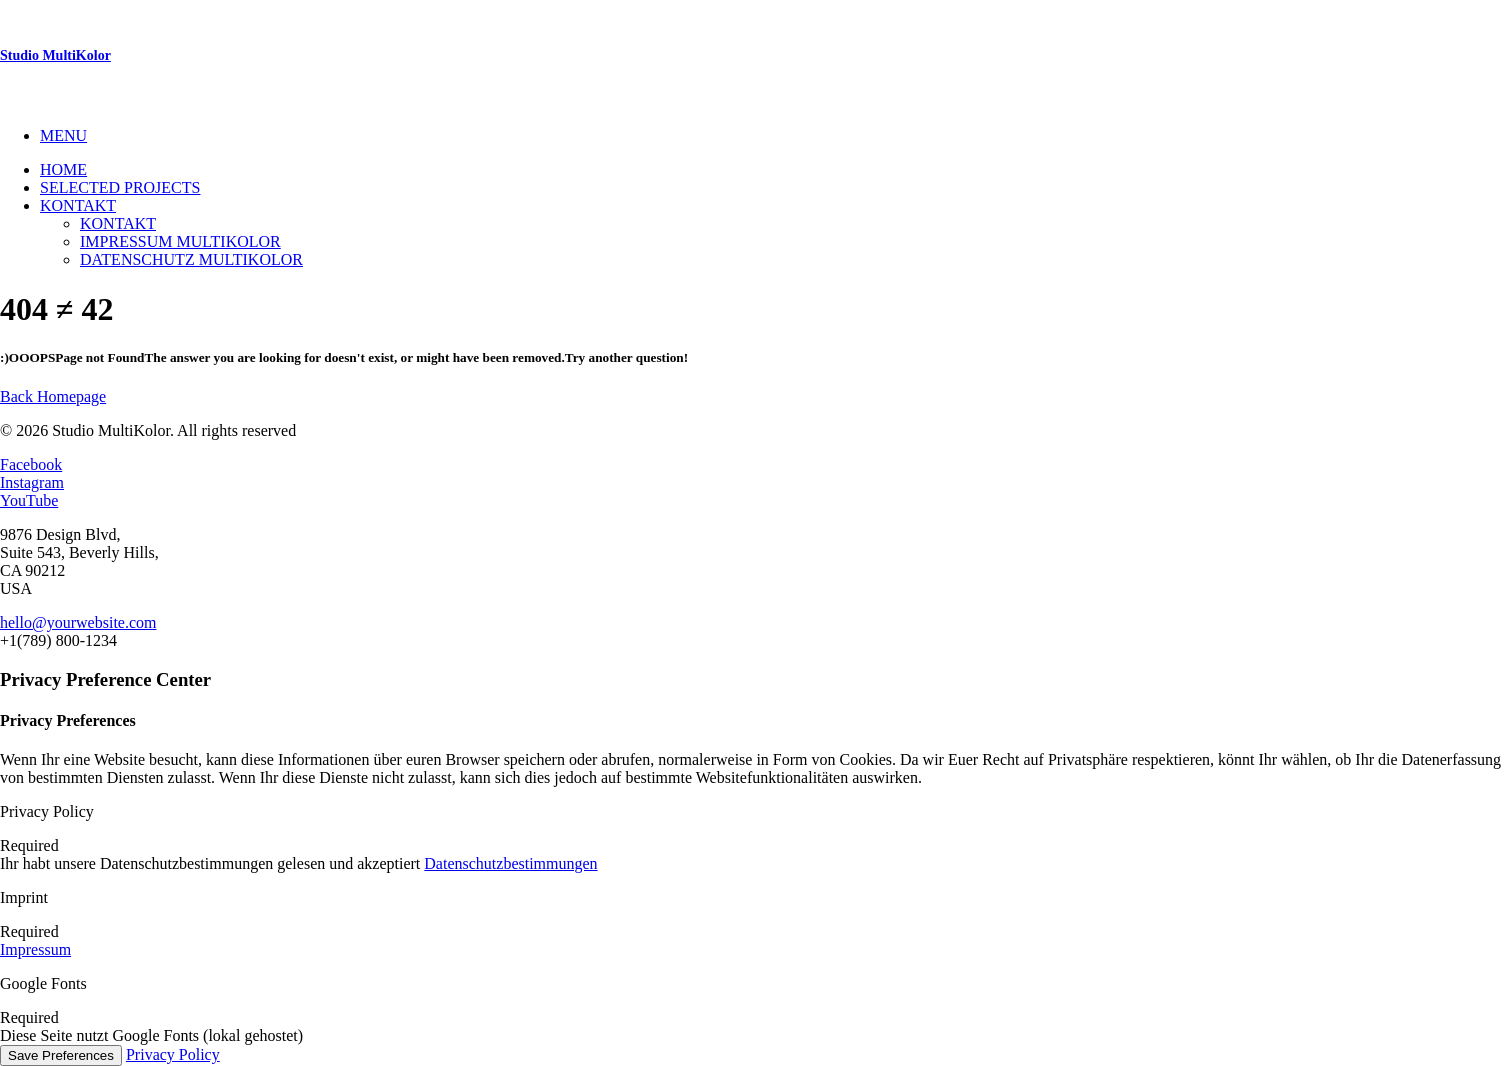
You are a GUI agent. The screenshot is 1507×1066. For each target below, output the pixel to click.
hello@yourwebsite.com (78, 622)
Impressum (35, 949)
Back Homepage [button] (53, 396)
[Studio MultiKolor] (753, 56)
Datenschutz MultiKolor (191, 259)
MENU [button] (63, 135)
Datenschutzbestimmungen (510, 863)
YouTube (29, 500)
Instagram (32, 482)
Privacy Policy (173, 1054)
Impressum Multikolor (180, 241)
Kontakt (78, 205)
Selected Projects (120, 187)
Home (63, 169)
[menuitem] (773, 136)
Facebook (31, 464)
